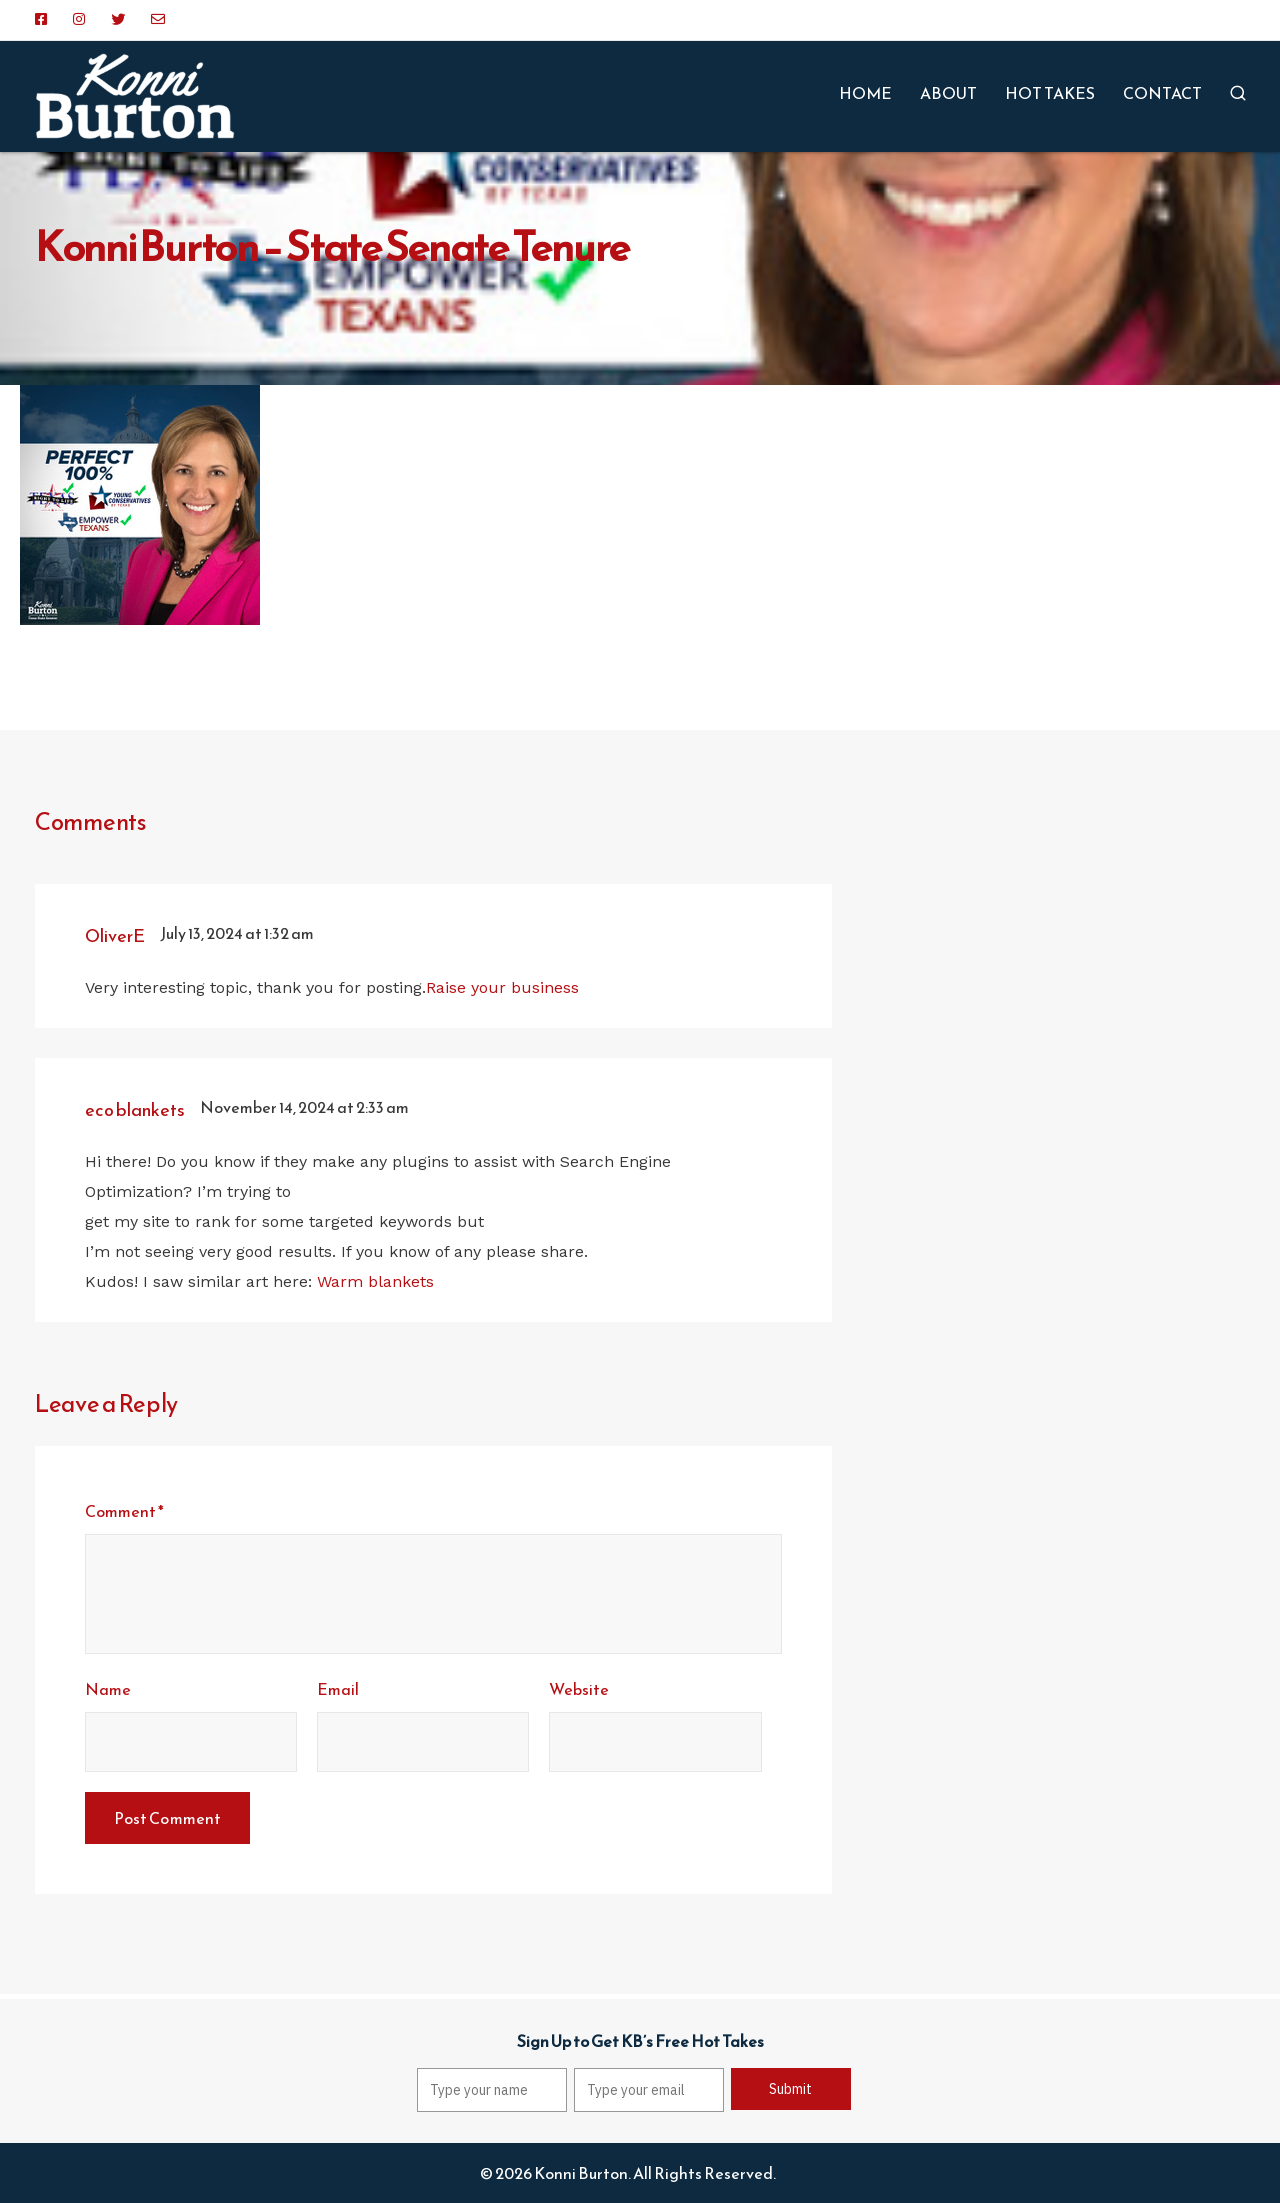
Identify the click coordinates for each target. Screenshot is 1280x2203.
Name (108, 1689)
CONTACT (1162, 93)
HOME (865, 93)
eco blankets (135, 1109)
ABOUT (948, 93)
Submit (790, 2089)
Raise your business (502, 987)
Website (579, 1689)
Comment (124, 1511)
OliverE (115, 935)
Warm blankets (375, 1281)
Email (338, 1689)
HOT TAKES (1050, 93)
